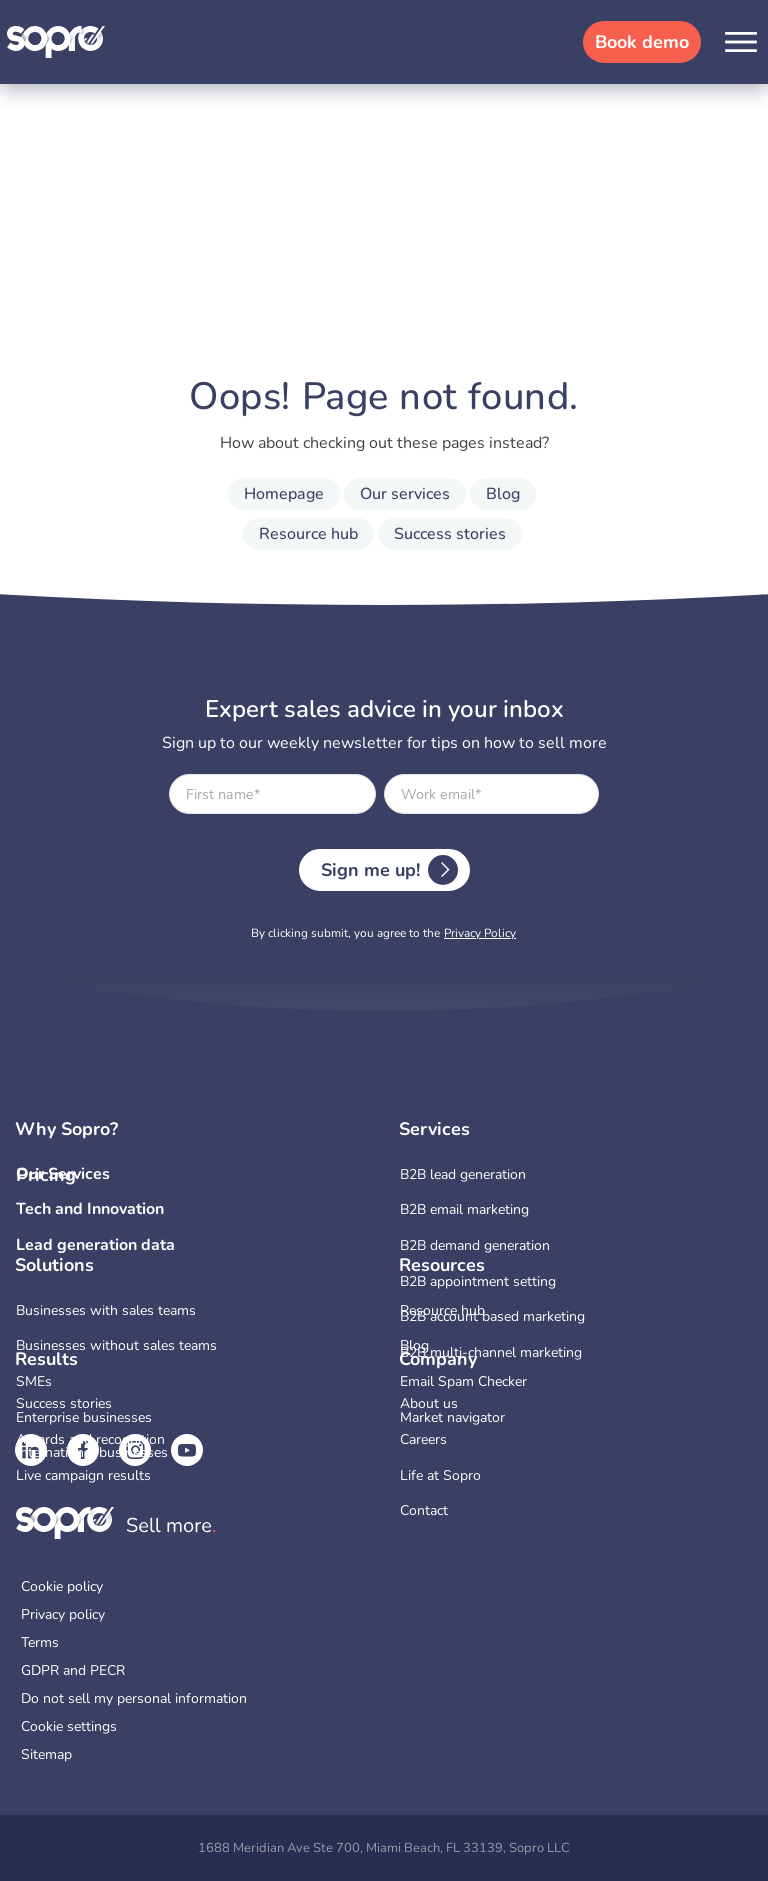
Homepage (284, 494)
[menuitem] (576, 1175)
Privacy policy (63, 1615)
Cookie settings (69, 1727)
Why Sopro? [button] (66, 1130)
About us (429, 1403)
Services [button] (434, 1130)
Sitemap (46, 1755)
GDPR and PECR (73, 1671)
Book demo (642, 42)
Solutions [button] (54, 1266)
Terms (40, 1643)
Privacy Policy (480, 933)
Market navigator (452, 1417)
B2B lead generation (463, 1174)
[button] (741, 42)
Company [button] (438, 1360)
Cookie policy (62, 1587)
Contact (424, 1510)
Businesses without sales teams (116, 1345)
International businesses (92, 1452)
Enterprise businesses (84, 1417)
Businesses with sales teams (106, 1310)
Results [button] (46, 1360)
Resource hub (308, 534)
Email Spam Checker (463, 1381)
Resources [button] (442, 1266)
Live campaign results (83, 1475)
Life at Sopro (440, 1475)
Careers (423, 1439)
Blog (503, 494)
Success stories (450, 534)
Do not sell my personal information (134, 1699)
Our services (405, 494)
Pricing (46, 1175)
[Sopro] (57, 41)
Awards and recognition (90, 1439)
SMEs (34, 1381)
